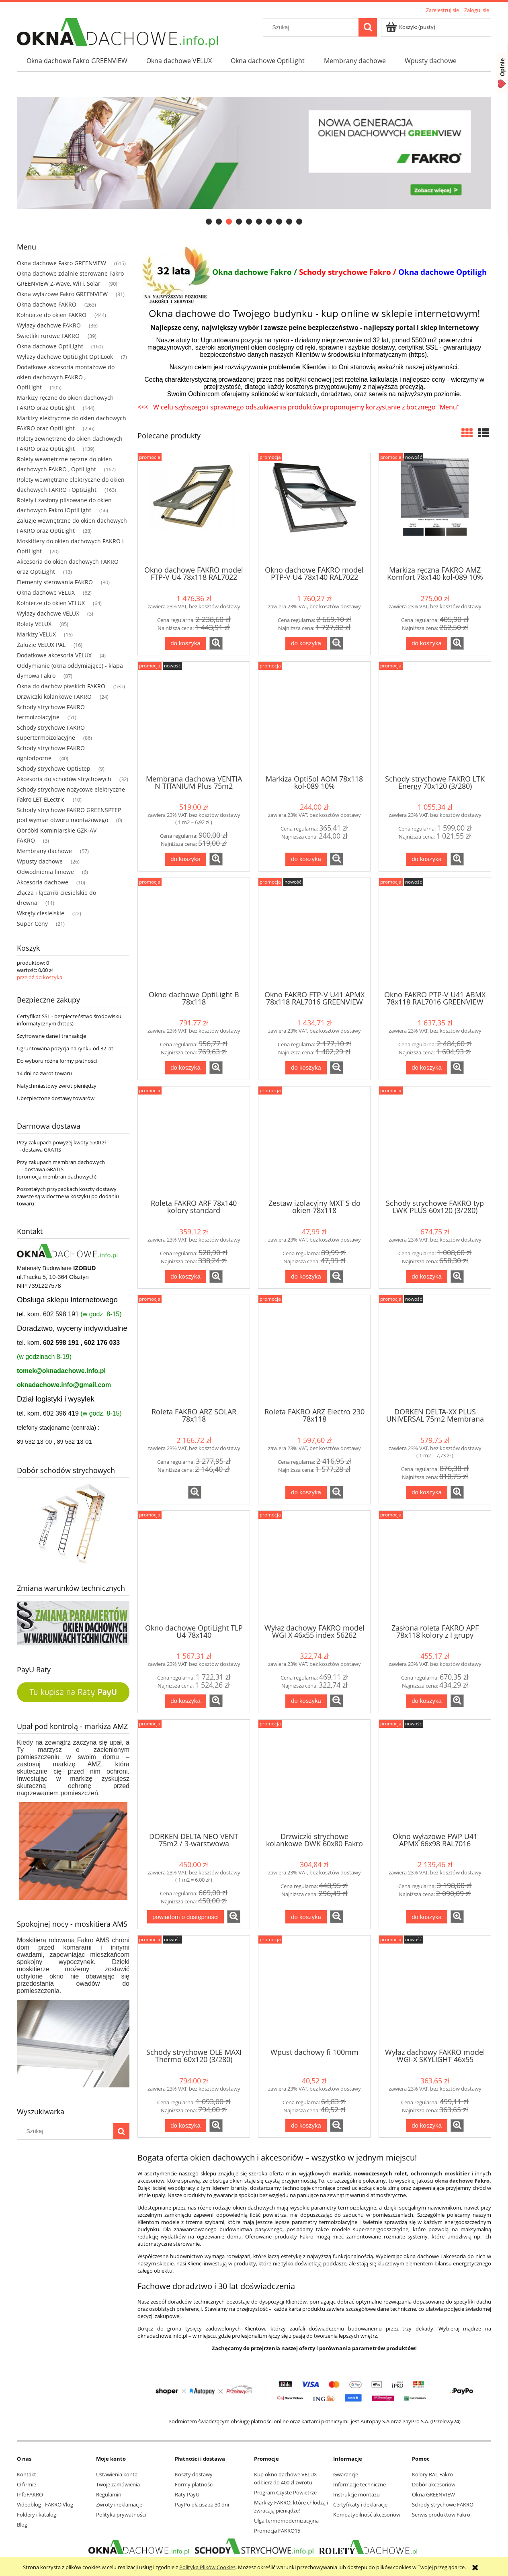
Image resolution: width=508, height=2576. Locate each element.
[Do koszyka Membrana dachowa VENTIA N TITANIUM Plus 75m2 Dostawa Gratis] (185, 859)
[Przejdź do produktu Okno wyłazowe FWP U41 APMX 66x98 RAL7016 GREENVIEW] (434, 1775)
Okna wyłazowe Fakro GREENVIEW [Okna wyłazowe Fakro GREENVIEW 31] (62, 294)
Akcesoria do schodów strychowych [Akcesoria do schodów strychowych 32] (64, 779)
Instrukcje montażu (356, 2494)
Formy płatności (194, 2484)
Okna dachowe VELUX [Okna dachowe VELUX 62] (46, 592)
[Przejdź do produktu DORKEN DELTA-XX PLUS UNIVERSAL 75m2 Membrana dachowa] (434, 1350)
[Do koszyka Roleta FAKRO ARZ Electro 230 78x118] (305, 1492)
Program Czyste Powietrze (285, 2492)
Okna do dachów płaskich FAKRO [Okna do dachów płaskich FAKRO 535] (61, 686)
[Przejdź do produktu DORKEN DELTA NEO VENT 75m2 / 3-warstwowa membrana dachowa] (193, 1775)
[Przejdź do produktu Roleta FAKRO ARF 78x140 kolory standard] (193, 1142)
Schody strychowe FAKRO (442, 2504)
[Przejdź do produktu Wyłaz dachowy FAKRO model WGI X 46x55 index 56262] (314, 1566)
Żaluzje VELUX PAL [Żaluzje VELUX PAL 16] (41, 645)
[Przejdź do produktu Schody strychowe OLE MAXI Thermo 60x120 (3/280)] (193, 1991)
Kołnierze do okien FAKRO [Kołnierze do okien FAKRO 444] (51, 315)
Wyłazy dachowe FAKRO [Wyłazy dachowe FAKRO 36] (49, 325)
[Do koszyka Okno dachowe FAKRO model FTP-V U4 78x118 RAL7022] (185, 643)
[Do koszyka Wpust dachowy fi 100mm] (305, 2125)
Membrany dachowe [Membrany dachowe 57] (44, 851)
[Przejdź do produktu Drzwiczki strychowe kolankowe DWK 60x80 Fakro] (314, 1775)
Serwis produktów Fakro (441, 2514)
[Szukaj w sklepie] (312, 27)
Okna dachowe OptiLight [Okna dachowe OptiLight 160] (50, 346)
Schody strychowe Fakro (345, 272)
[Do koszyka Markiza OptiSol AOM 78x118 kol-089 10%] (305, 859)
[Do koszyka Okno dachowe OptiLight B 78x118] (185, 1067)
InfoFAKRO (30, 2494)
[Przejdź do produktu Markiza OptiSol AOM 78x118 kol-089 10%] (314, 717)
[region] (254, 153)
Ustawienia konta (116, 2474)
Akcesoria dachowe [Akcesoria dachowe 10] (42, 882)
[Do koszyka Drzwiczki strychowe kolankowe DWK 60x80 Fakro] (305, 1916)
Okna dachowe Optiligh (442, 272)
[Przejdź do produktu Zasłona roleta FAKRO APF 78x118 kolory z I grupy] (434, 1566)
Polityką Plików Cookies (207, 2567)
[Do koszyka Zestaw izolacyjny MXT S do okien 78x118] (305, 1276)
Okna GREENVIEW (433, 2494)
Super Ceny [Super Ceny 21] (32, 923)
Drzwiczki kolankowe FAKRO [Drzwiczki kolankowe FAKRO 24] (54, 696)
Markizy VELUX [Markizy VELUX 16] (36, 634)
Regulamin (108, 2494)
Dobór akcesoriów (433, 2484)
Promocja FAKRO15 (277, 2530)
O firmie (26, 2484)
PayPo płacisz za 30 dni (202, 2504)
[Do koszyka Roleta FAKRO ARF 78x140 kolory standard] (185, 1276)
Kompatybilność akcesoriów (366, 2514)
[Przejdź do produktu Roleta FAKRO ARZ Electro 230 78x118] (314, 1350)
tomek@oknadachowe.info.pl (61, 1370)
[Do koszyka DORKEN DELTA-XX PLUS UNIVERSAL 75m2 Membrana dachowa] (426, 1492)
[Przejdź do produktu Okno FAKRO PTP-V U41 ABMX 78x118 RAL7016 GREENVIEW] (434, 933)
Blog (22, 2524)
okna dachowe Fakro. (463, 2180)
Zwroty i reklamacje (119, 2504)
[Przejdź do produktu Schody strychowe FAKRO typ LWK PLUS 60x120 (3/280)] (434, 1142)
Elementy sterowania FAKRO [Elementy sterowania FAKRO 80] (55, 582)
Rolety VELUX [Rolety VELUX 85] (34, 624)
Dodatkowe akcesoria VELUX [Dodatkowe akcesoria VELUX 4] (54, 655)
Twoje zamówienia (118, 2484)
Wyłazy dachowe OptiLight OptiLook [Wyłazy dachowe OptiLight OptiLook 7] (65, 356)
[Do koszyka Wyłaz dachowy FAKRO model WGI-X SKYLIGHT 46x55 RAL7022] (426, 2125)
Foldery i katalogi (37, 2514)
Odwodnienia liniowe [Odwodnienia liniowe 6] (45, 872)
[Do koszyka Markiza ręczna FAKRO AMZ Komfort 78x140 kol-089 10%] (426, 643)
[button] (216, 643)
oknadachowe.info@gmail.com (64, 1384)
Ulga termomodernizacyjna (286, 2520)
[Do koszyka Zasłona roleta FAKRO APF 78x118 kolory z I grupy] (426, 1701)
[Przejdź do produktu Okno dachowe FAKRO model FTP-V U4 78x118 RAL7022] (193, 508)
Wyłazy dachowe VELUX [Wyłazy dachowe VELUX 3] (48, 613)
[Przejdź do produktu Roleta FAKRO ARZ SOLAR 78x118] (193, 1350)
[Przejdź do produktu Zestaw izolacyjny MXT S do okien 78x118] (314, 1142)
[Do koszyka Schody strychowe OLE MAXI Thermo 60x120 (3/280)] (185, 2125)
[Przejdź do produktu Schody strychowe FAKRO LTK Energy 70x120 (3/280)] (434, 717)
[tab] (209, 222)
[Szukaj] (367, 27)
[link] (254, 153)
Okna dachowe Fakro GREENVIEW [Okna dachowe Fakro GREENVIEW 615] (61, 263)
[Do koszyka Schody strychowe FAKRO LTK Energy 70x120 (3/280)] (426, 859)
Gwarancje (345, 2474)
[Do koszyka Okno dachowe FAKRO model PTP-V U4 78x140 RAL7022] (305, 643)
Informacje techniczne (359, 2484)
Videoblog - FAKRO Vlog (45, 2504)
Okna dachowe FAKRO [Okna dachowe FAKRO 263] (46, 304)
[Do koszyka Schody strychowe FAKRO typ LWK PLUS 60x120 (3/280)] (426, 1276)
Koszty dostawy (194, 2474)
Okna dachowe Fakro (252, 272)
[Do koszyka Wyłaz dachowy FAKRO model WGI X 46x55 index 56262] (305, 1701)
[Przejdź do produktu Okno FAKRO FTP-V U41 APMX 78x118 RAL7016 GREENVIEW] (314, 933)
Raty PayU (187, 2494)
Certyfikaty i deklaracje (360, 2504)
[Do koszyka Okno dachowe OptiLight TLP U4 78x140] (185, 1701)
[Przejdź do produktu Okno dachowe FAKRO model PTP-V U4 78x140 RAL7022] (314, 508)
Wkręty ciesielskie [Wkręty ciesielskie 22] (40, 913)
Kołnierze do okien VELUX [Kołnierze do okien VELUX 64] (51, 603)
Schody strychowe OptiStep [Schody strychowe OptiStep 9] (53, 768)
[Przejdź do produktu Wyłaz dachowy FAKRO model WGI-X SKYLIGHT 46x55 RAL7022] (434, 1991)
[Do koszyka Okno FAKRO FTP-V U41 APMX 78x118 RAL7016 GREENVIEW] (305, 1067)
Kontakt (26, 2474)
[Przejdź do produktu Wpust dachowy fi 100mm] (314, 1991)
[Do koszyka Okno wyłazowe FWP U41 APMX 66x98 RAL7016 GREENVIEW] (426, 1916)
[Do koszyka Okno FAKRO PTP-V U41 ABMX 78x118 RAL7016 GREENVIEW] (426, 1067)
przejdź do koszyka (39, 977)
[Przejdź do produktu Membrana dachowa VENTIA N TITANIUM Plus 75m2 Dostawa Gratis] (193, 717)
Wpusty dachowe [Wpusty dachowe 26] (40, 861)
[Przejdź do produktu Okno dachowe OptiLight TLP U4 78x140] (193, 1566)
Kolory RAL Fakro (432, 2474)
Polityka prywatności (121, 2514)
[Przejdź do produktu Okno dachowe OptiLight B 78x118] (193, 933)
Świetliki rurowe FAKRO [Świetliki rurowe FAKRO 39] (48, 336)
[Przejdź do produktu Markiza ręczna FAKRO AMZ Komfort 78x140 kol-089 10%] (434, 508)
